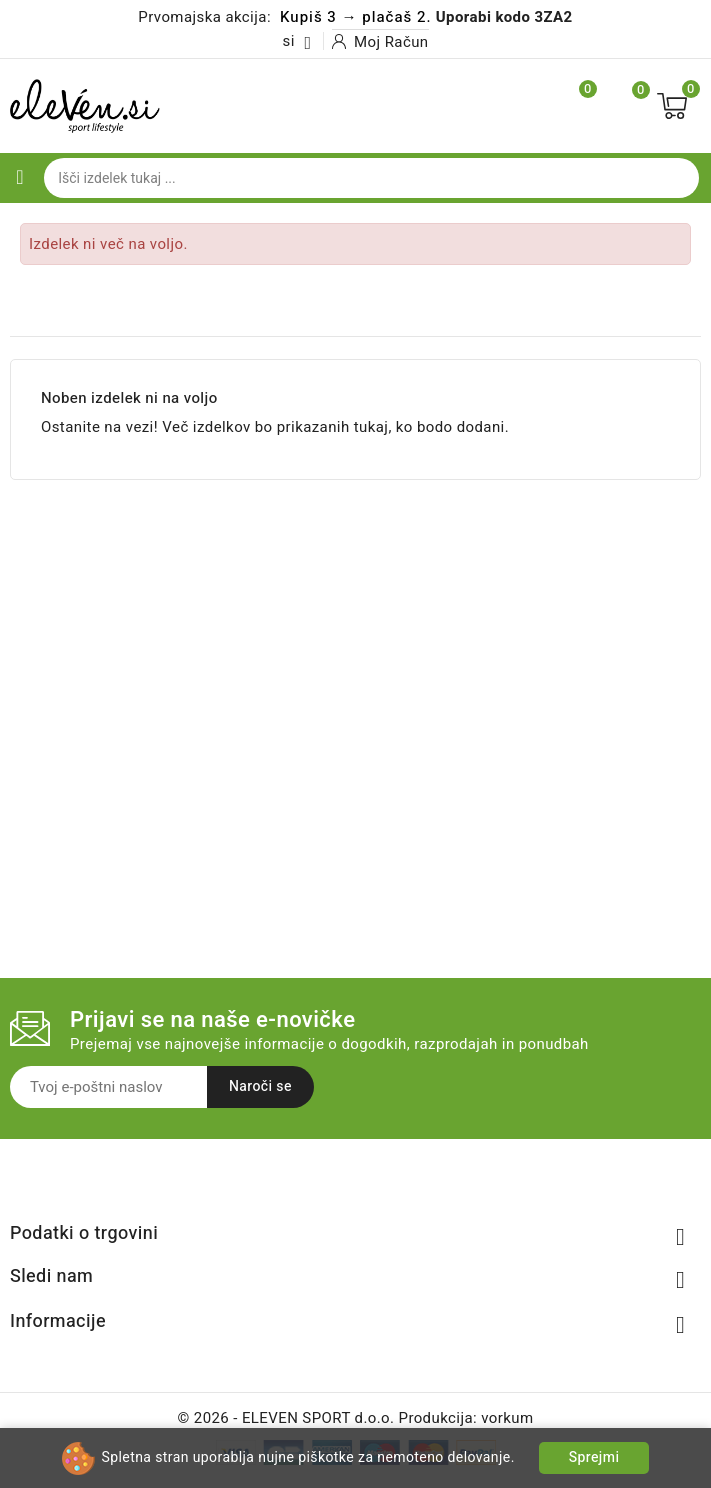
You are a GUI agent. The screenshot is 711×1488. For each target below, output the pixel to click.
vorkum (507, 1418)
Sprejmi (594, 1457)
